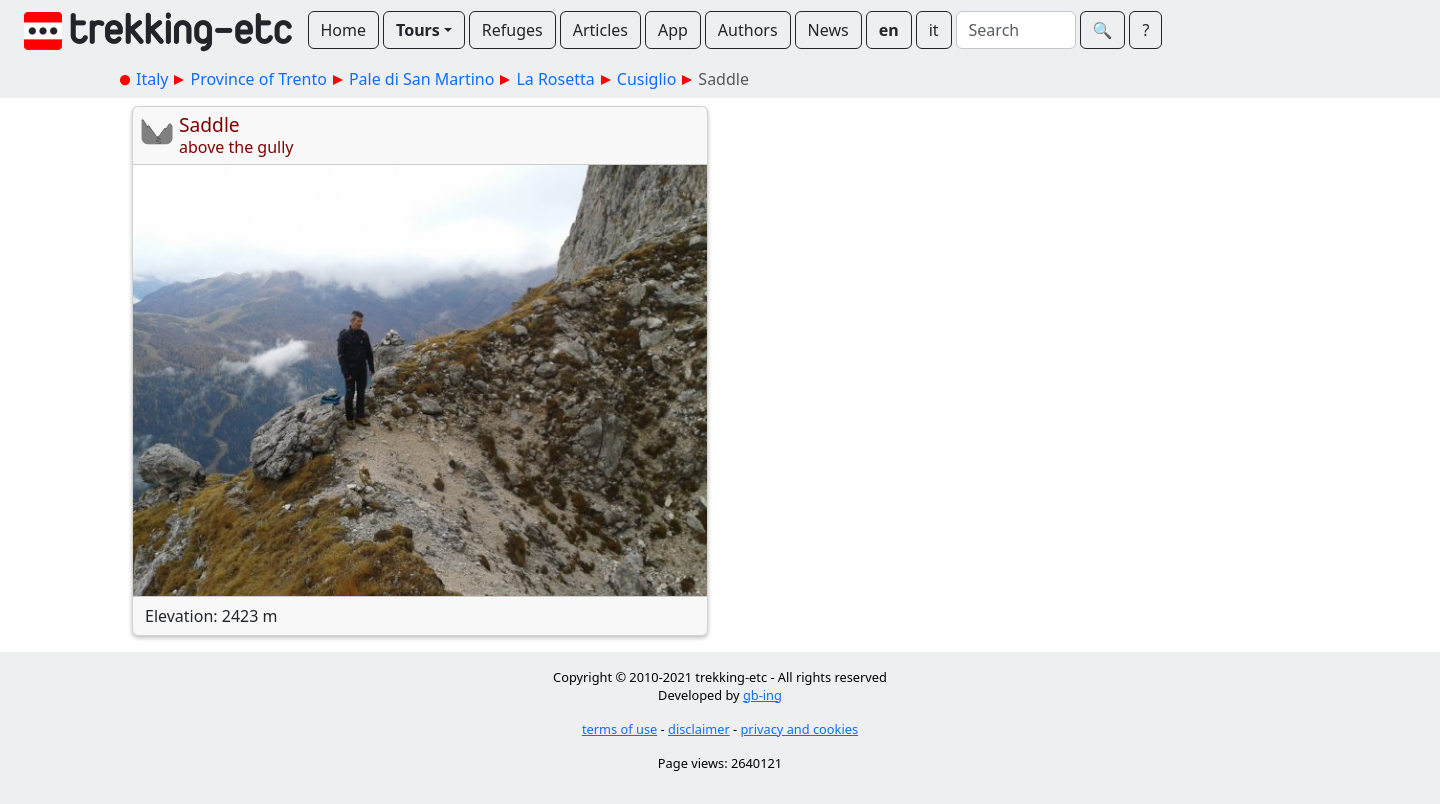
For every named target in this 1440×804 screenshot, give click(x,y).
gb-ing (762, 695)
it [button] (934, 30)
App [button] (673, 30)
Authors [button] (748, 30)
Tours (418, 30)
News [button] (828, 30)
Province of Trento (258, 79)
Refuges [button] (512, 30)
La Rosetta (555, 79)
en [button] (889, 30)
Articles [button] (600, 30)
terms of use (619, 729)
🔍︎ (1103, 30)
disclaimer (699, 729)
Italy (152, 79)
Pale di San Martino (421, 79)
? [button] (1145, 30)
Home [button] (344, 30)
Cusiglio (647, 79)
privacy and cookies (800, 729)
